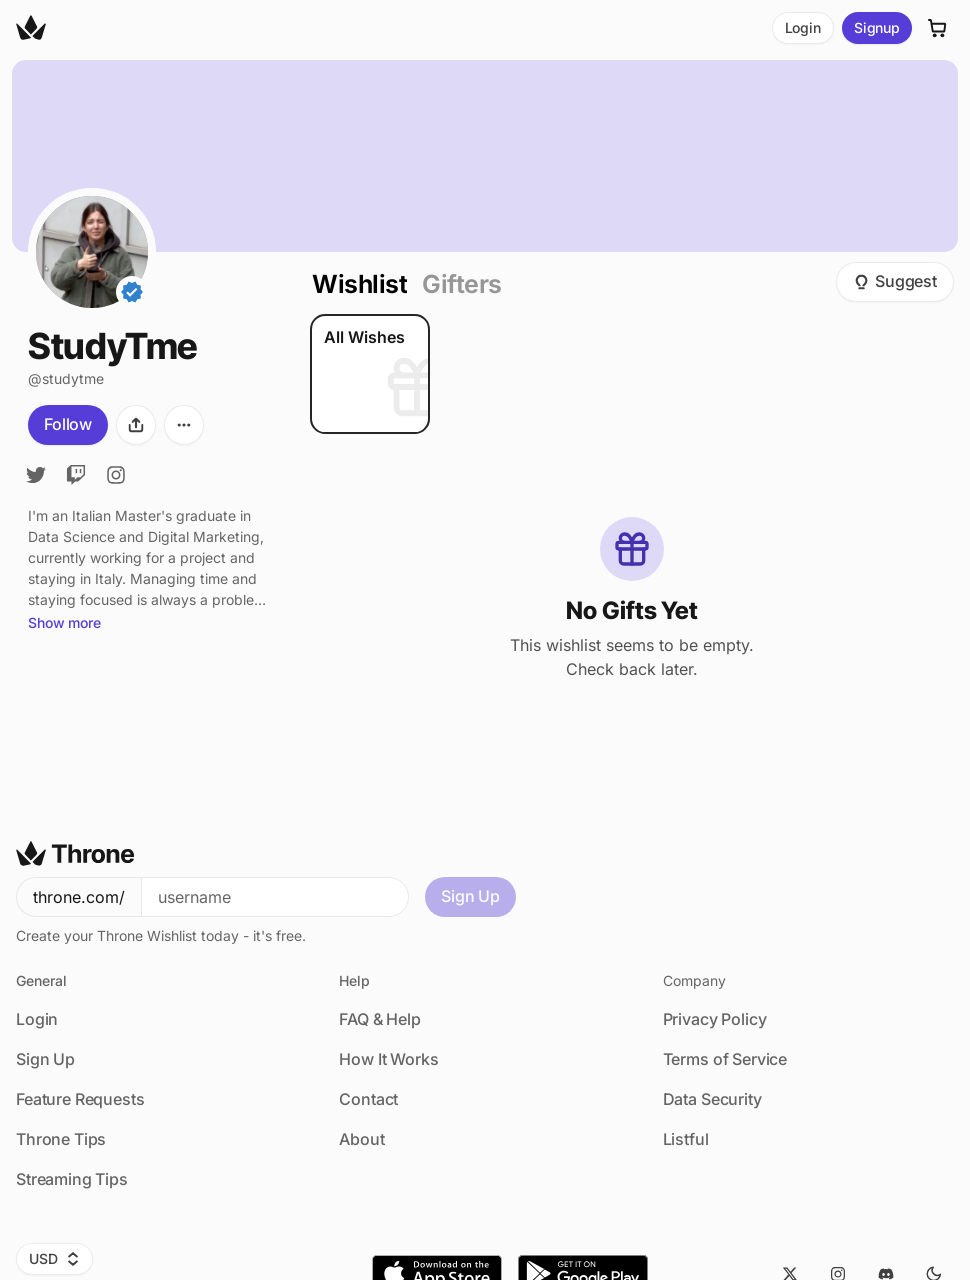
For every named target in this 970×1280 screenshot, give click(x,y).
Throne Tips (61, 1139)
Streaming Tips (72, 1179)
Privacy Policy (715, 1019)
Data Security (712, 1099)
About (361, 1139)
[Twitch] (76, 475)
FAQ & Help (379, 1019)
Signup (877, 27)
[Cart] (938, 28)
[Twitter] (36, 475)
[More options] (184, 425)
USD (54, 1258)
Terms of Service (725, 1059)
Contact (368, 1099)
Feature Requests (80, 1099)
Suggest (895, 281)
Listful (686, 1139)
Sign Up (470, 896)
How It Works (388, 1059)
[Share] (136, 425)
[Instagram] (116, 475)
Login (803, 27)
